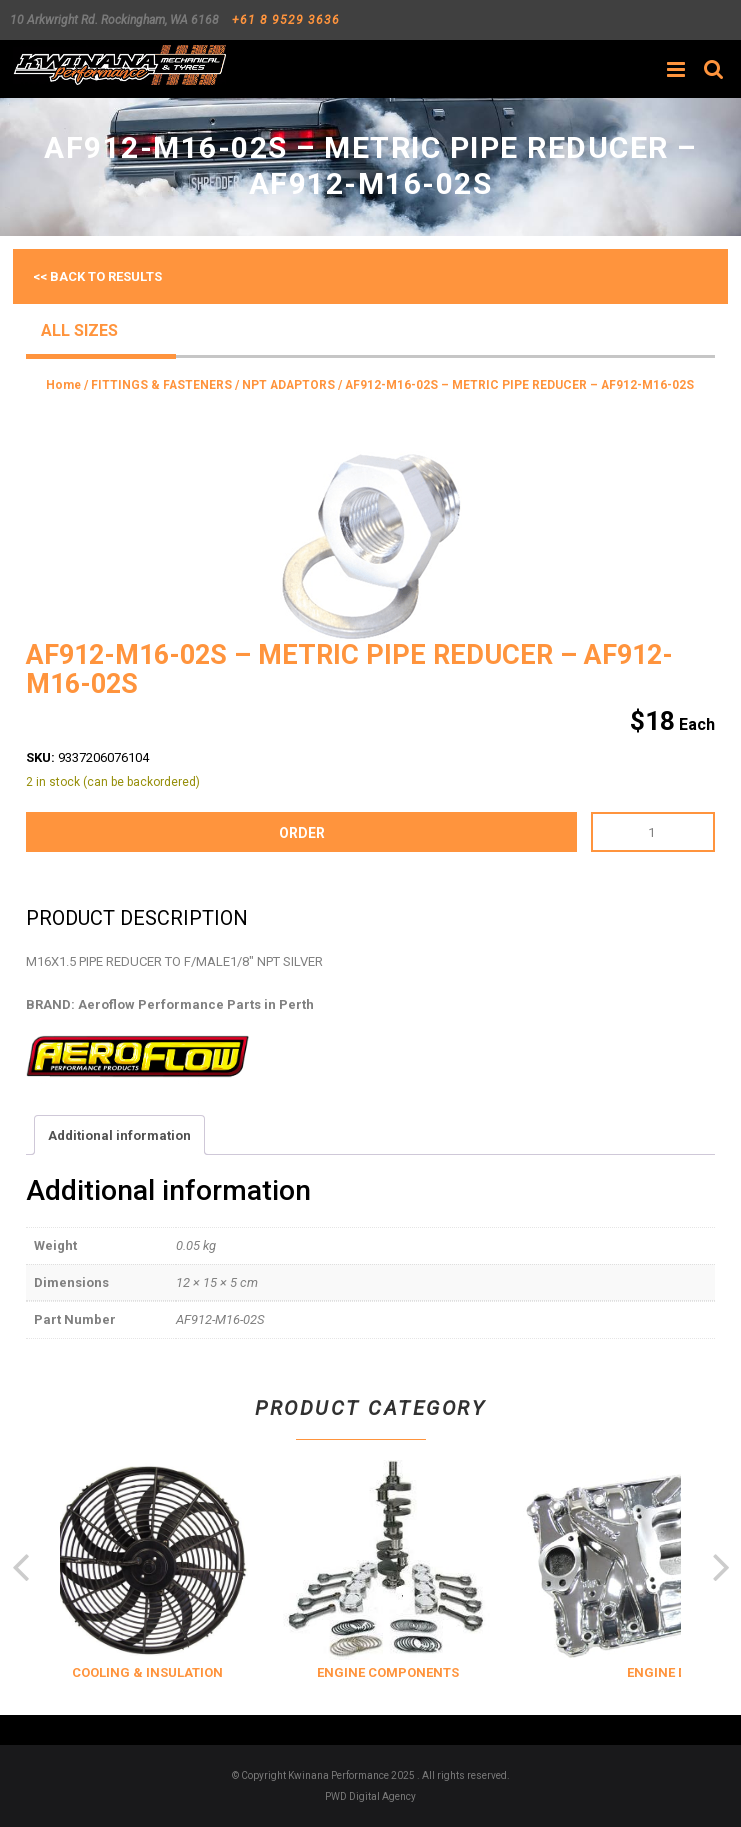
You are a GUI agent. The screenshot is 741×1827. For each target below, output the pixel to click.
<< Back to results (97, 276)
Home (63, 385)
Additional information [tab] (119, 1135)
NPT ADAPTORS (288, 385)
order (302, 833)
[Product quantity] (653, 832)
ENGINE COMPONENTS (409, 1672)
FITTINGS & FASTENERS (161, 385)
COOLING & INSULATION (168, 1672)
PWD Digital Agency (370, 1796)
